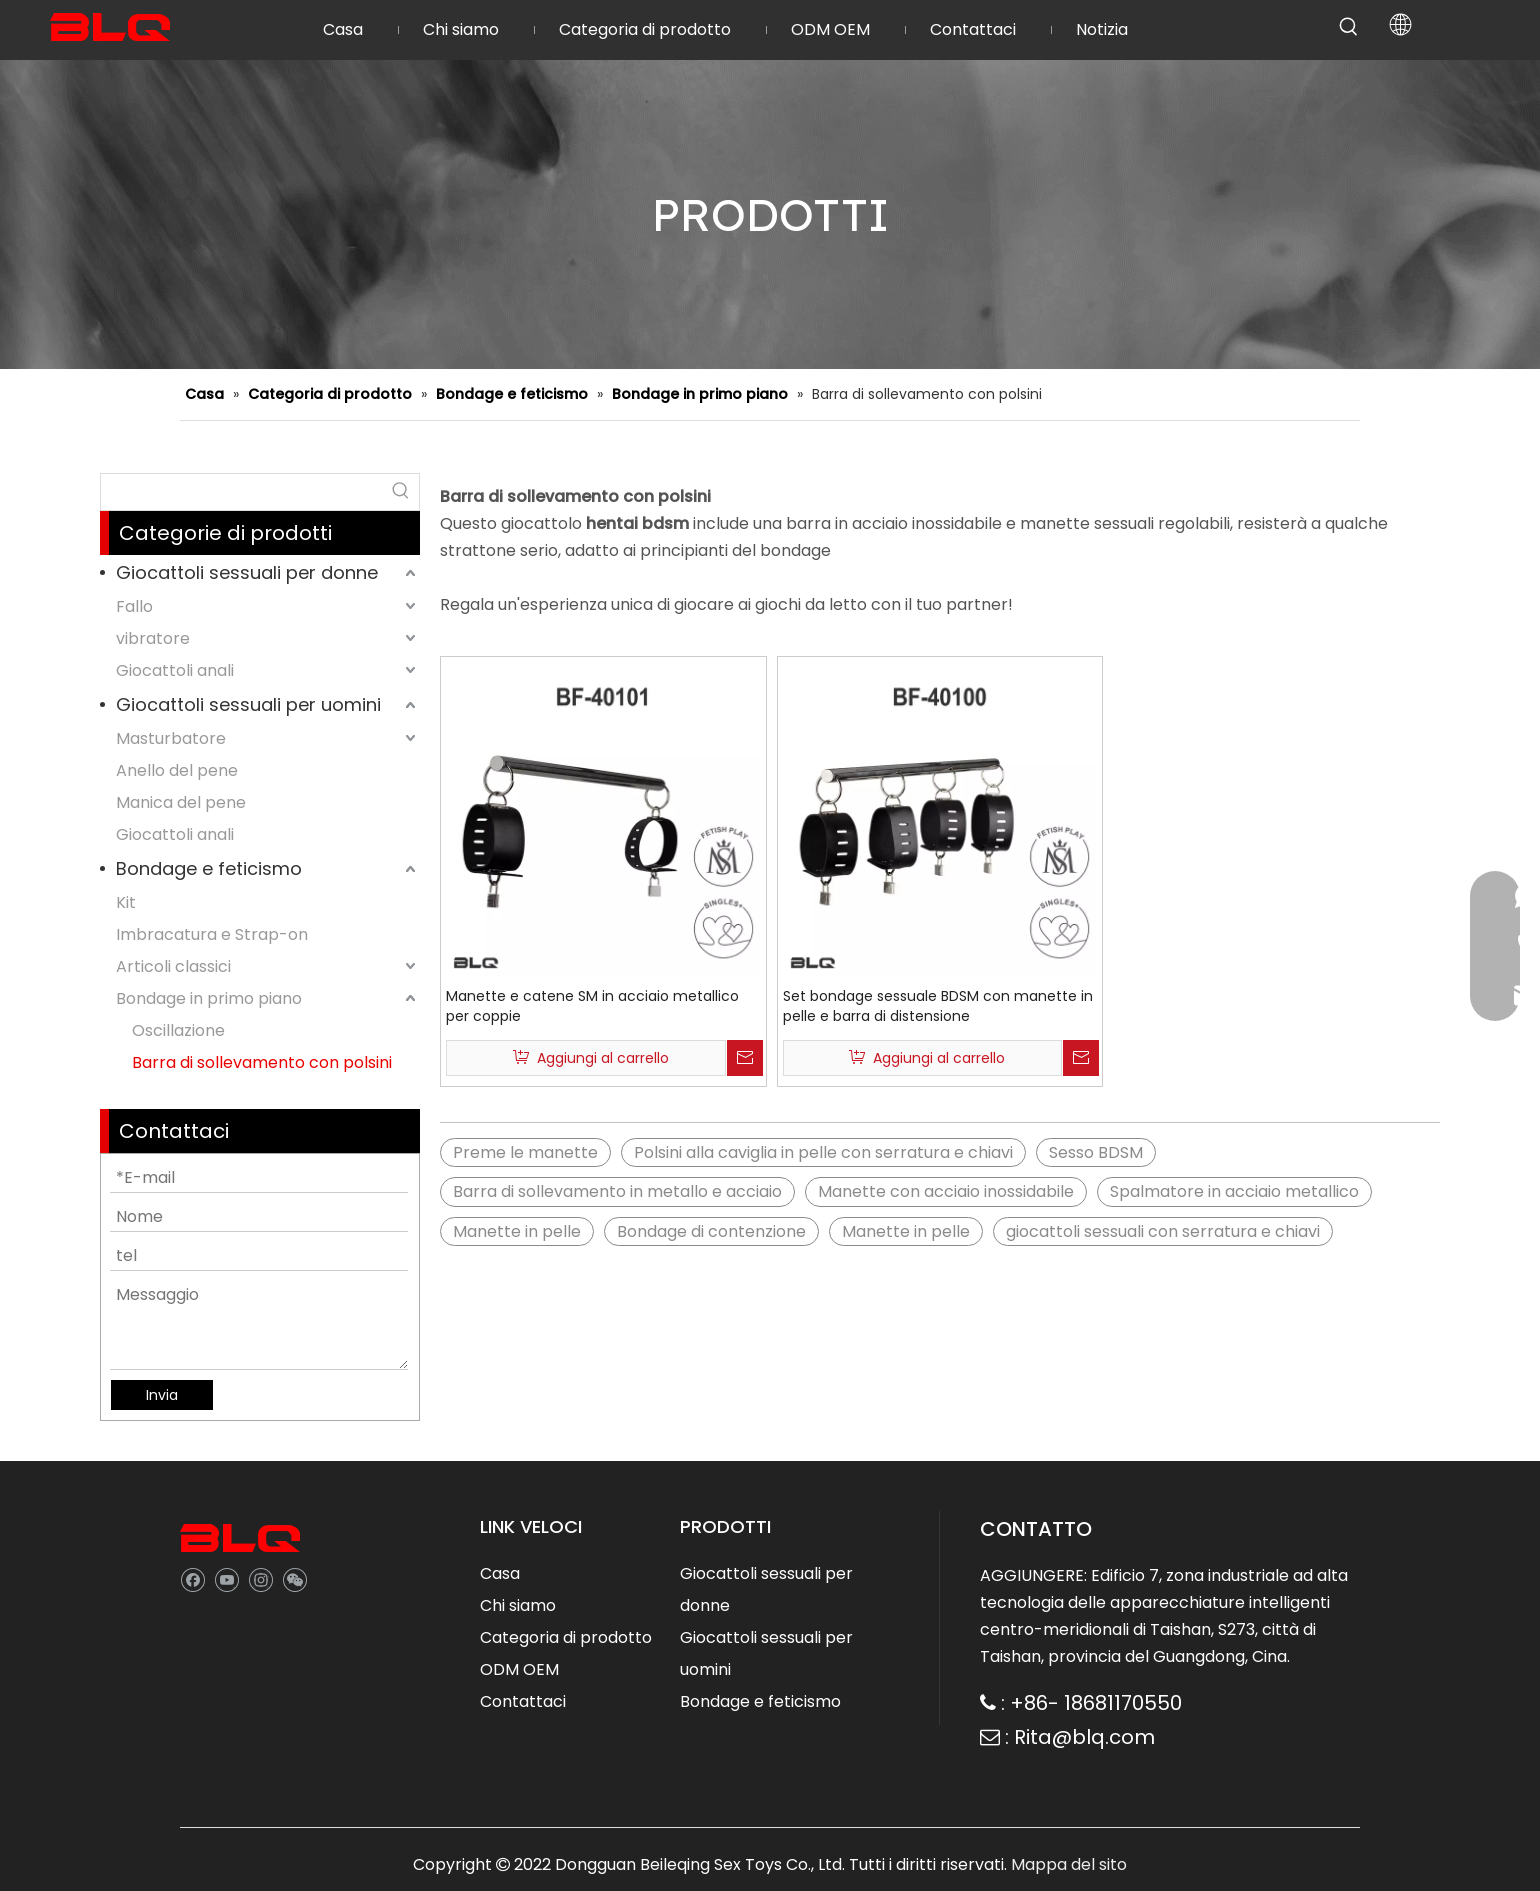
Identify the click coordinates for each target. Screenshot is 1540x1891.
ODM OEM (519, 1669)
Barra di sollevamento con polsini (262, 1062)
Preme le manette (525, 1152)
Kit (126, 902)
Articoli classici (173, 966)
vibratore (153, 638)
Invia (162, 1395)
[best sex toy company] (240, 1538)
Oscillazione (178, 1030)
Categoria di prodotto (566, 1637)
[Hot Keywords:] (1349, 27)
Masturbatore (171, 738)
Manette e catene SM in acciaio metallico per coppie (592, 1006)
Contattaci (523, 1701)
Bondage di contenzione (711, 1231)
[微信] (294, 1579)
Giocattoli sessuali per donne (247, 572)
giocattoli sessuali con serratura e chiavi (1163, 1231)
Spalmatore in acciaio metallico (1234, 1191)
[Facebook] (192, 1579)
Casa (500, 1573)
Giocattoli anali (175, 670)
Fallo (134, 606)
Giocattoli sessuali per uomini (248, 704)
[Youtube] (226, 1579)
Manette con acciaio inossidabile (946, 1191)
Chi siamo (518, 1605)
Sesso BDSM (1096, 1152)
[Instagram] (260, 1579)
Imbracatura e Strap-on (212, 934)
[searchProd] (242, 492)
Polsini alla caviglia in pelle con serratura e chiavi (823, 1152)
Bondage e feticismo (209, 868)
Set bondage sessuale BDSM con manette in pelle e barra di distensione (938, 1006)
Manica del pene (181, 802)
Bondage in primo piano (209, 998)
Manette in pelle (517, 1231)
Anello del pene (177, 770)
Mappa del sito (1069, 1864)
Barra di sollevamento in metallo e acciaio (617, 1191)
